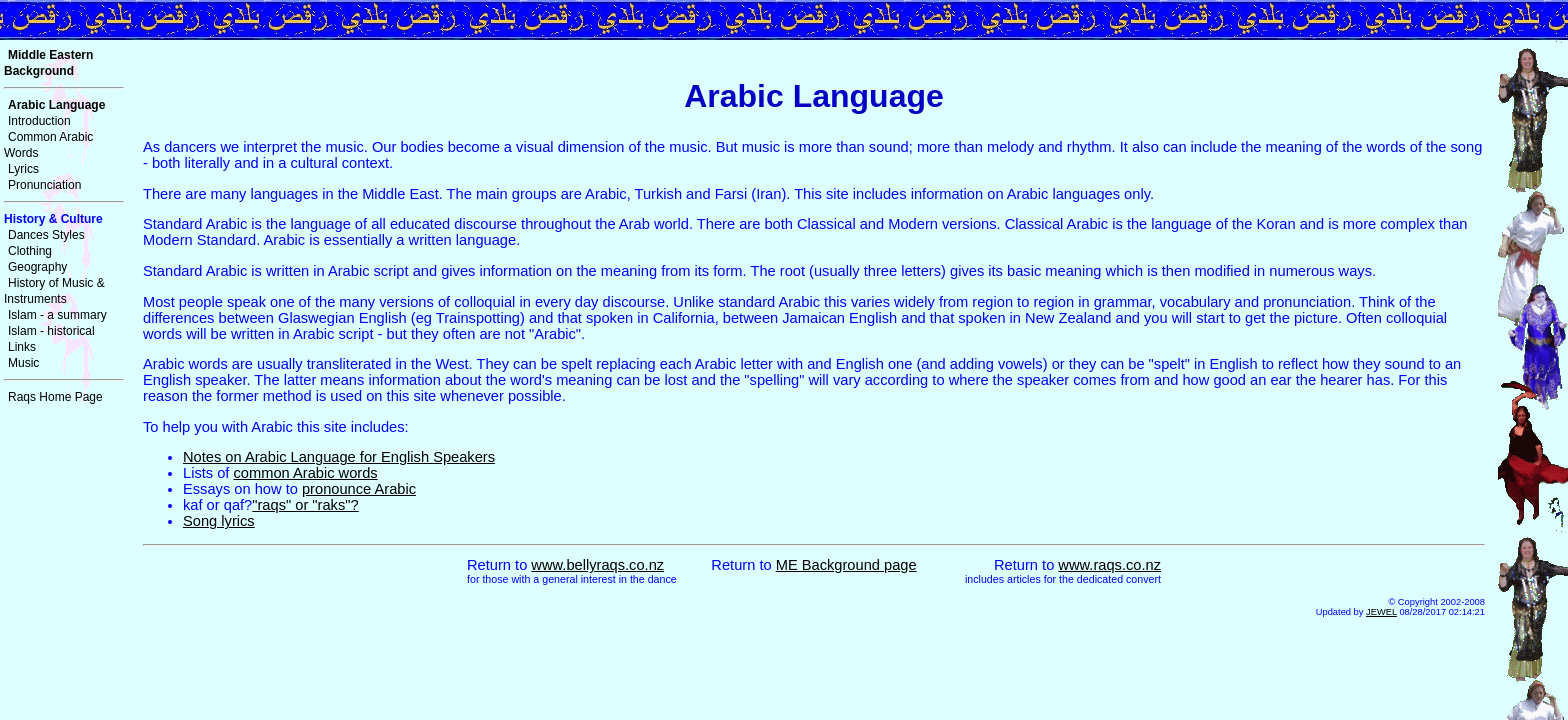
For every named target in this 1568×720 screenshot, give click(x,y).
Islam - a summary (57, 315)
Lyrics (23, 169)
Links (22, 347)
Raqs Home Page (55, 397)
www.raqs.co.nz (1109, 565)
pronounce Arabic (359, 489)
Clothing (30, 251)
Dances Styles (46, 235)
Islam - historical (51, 331)
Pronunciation (44, 185)
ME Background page (846, 565)
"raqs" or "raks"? (305, 505)
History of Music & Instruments (54, 291)
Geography (37, 267)
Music (23, 363)
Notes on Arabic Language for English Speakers (339, 457)
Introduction (39, 121)
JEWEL (1381, 612)
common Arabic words (306, 473)
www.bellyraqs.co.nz (597, 565)
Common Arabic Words (48, 145)
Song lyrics (219, 521)
